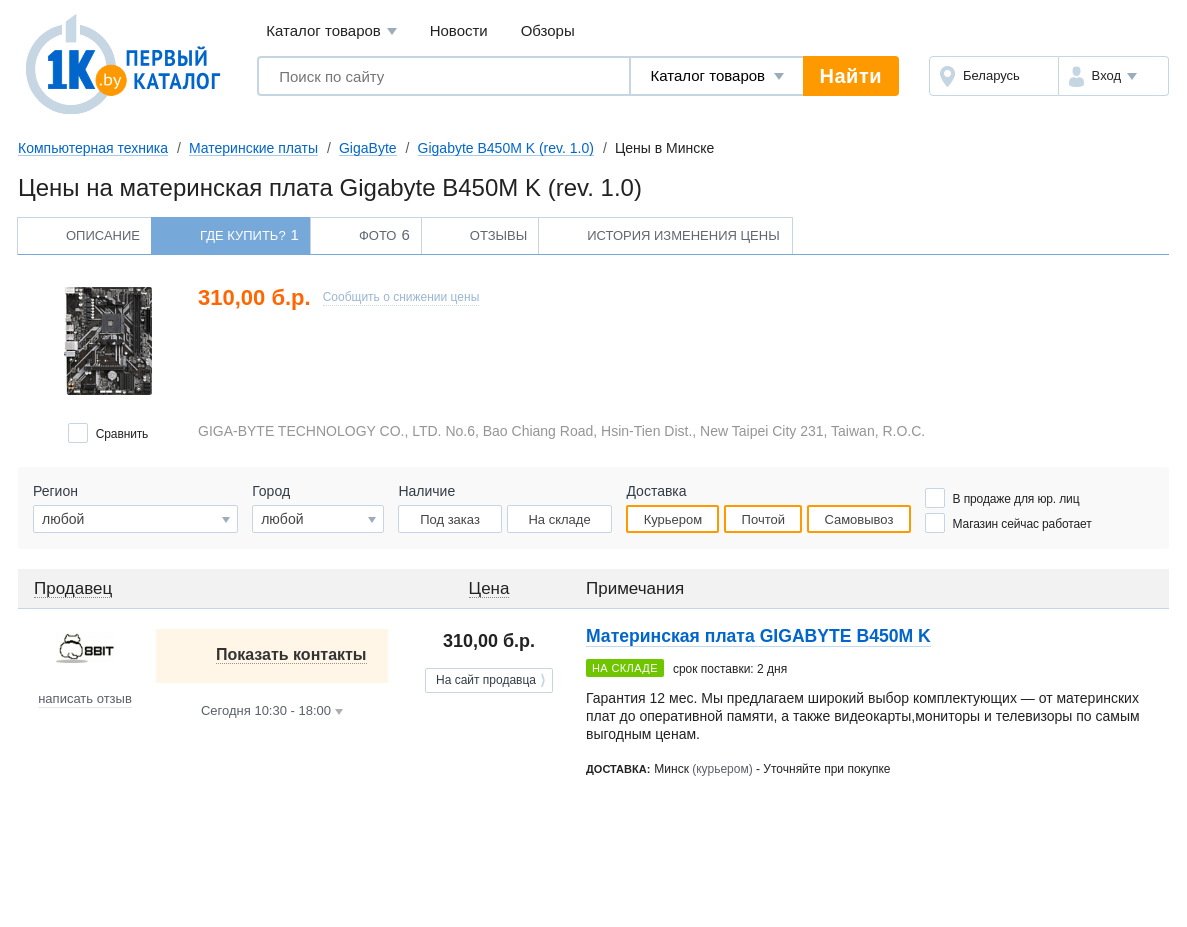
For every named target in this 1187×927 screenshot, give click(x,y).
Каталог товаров (331, 31)
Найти (851, 76)
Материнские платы (253, 148)
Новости (459, 30)
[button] (1113, 76)
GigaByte (368, 148)
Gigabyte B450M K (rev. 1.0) (506, 148)
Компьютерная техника (93, 148)
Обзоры (548, 30)
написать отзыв (85, 699)
